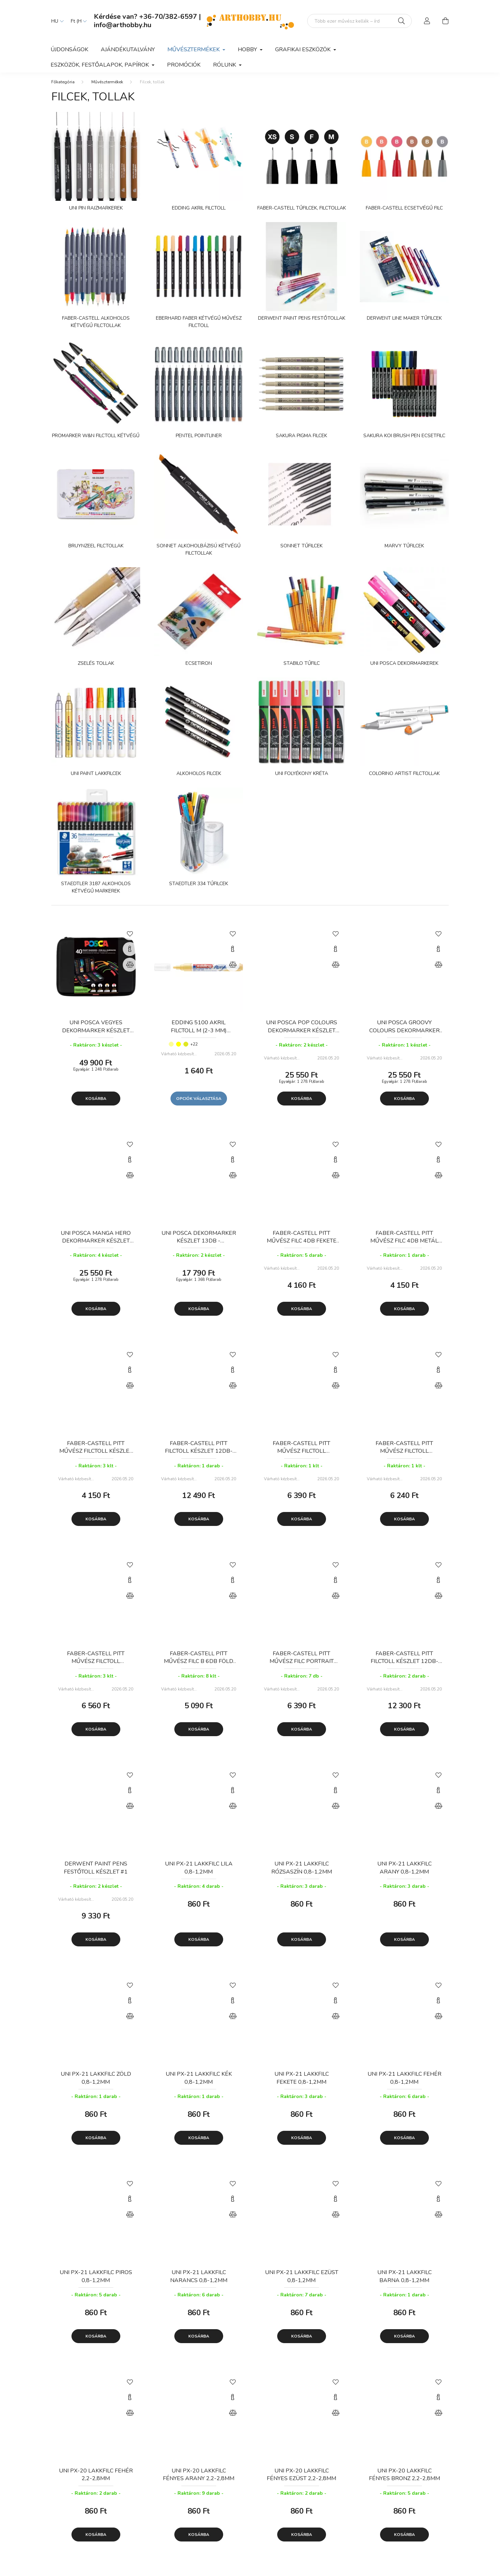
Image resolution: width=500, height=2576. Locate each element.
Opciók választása (198, 1102)
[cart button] (445, 21)
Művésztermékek (107, 86)
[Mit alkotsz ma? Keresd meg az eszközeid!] (359, 21)
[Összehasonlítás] (130, 969)
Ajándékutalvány (128, 49)
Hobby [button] (248, 49)
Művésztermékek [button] (194, 49)
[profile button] (427, 21)
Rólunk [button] (225, 65)
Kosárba (95, 1102)
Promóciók (183, 65)
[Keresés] (401, 21)
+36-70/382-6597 (168, 16)
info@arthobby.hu (122, 25)
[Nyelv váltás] (56, 21)
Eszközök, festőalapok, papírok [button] (100, 65)
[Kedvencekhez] (130, 937)
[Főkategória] (63, 86)
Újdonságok (69, 49)
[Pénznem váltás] (77, 21)
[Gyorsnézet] (130, 953)
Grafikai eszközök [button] (303, 49)
